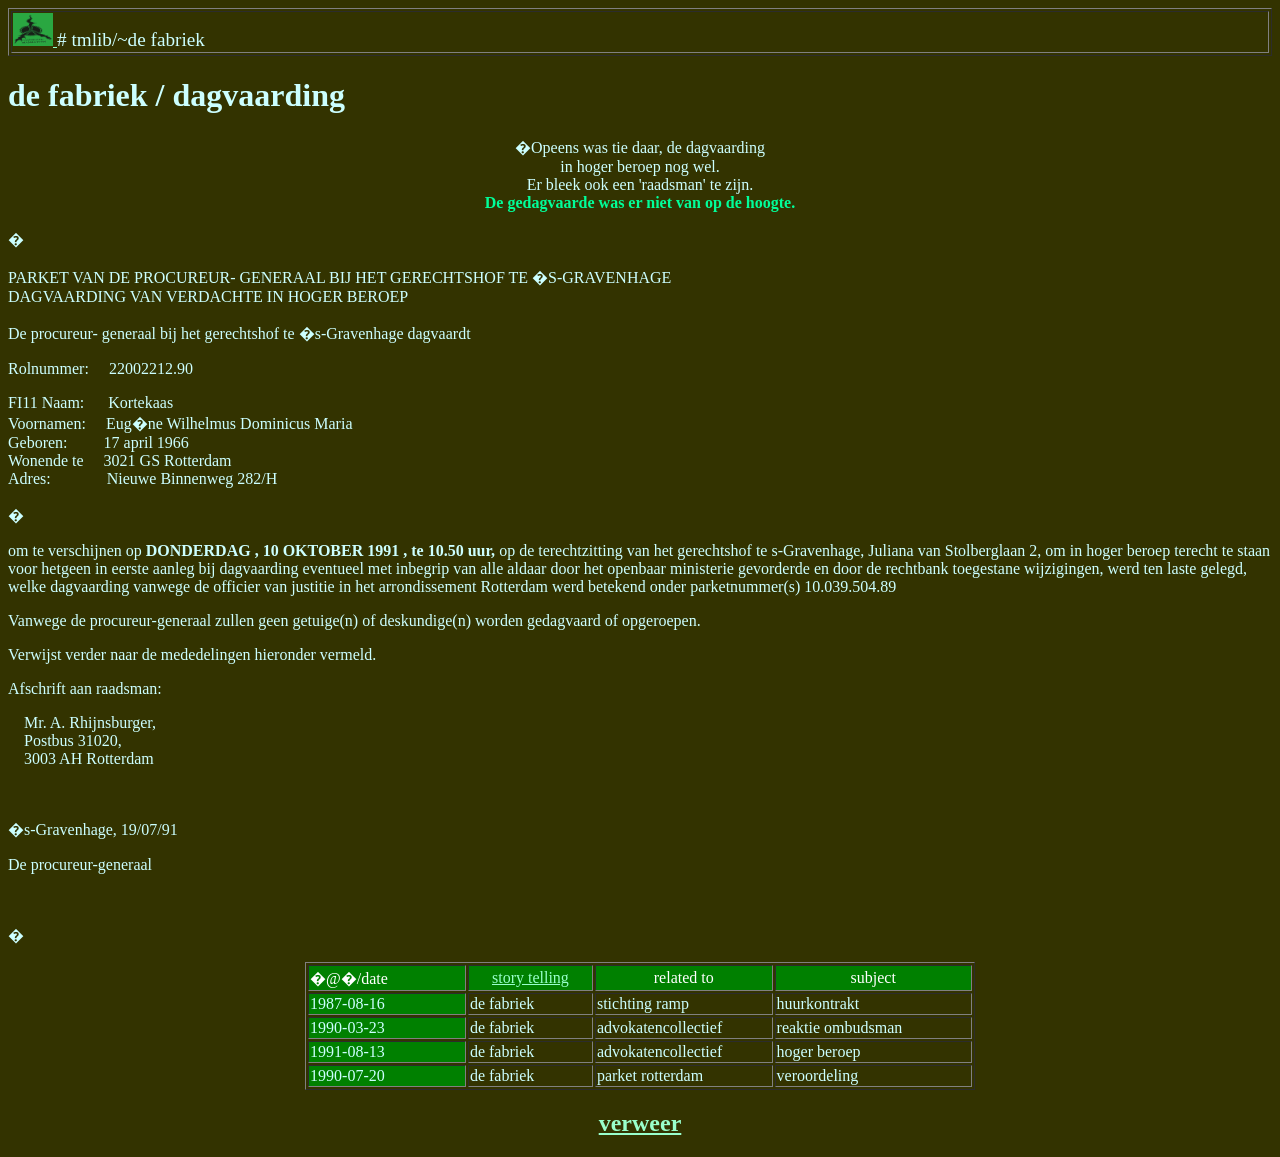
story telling (530, 977)
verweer (640, 1123)
